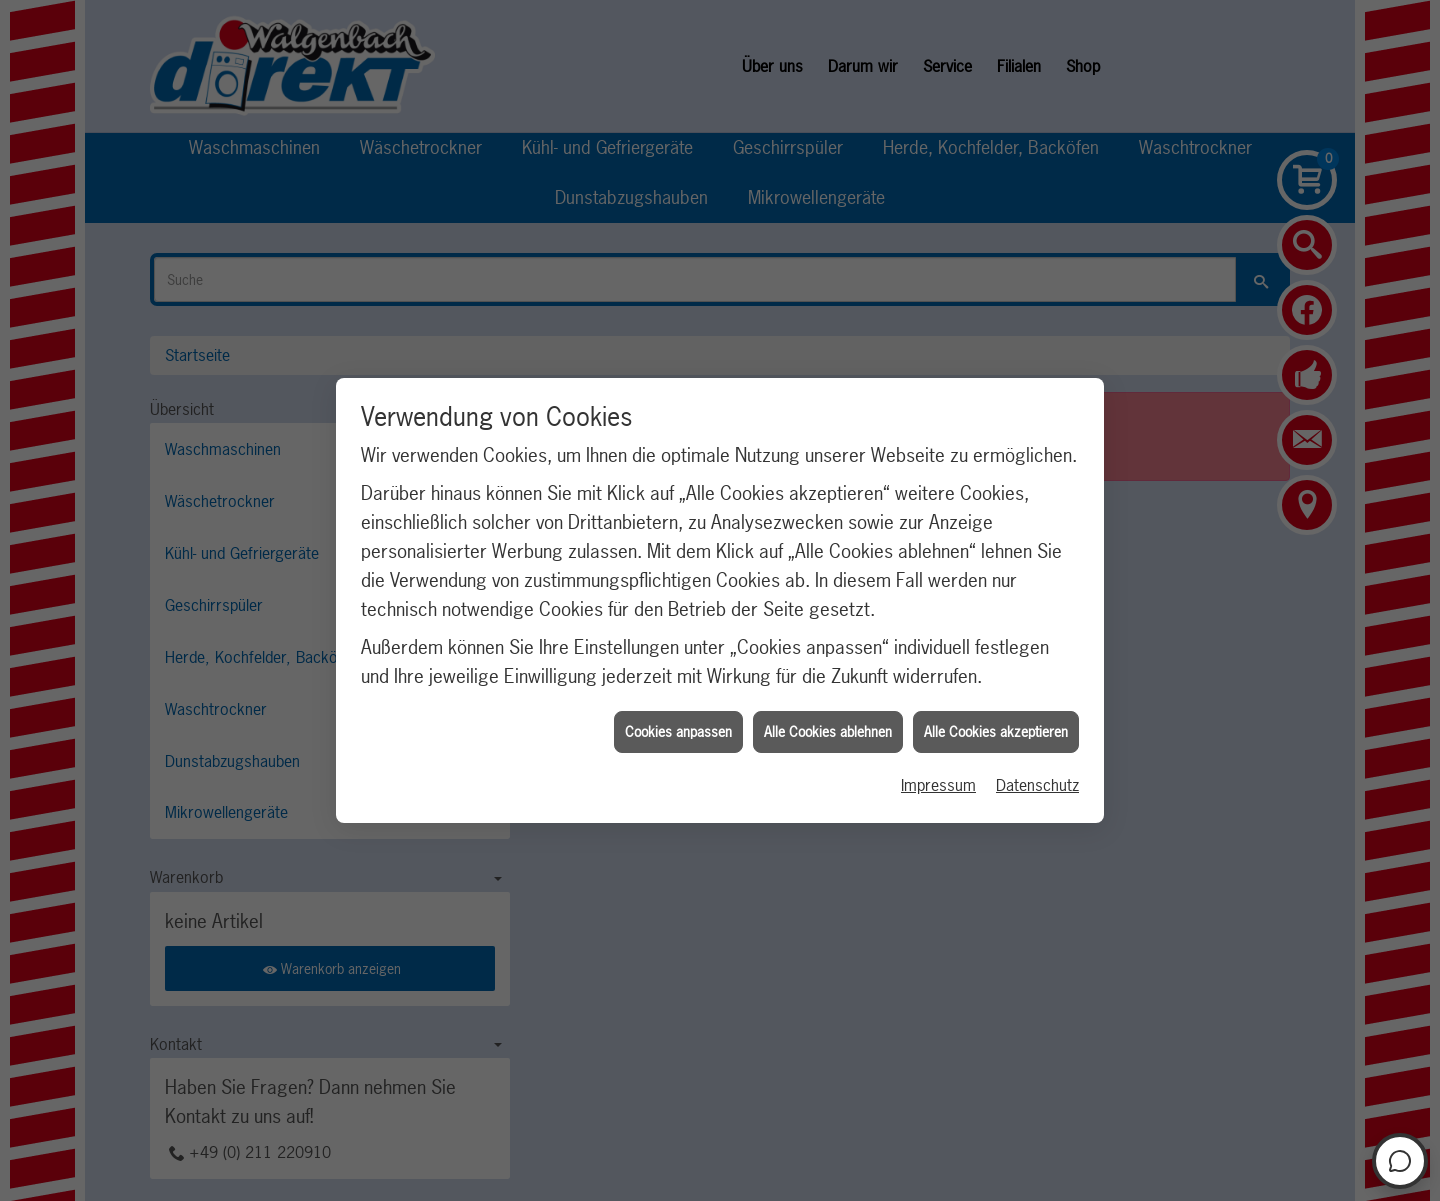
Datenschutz (1037, 778)
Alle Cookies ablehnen (828, 725)
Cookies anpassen (678, 725)
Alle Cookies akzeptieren (996, 725)
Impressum (938, 778)
